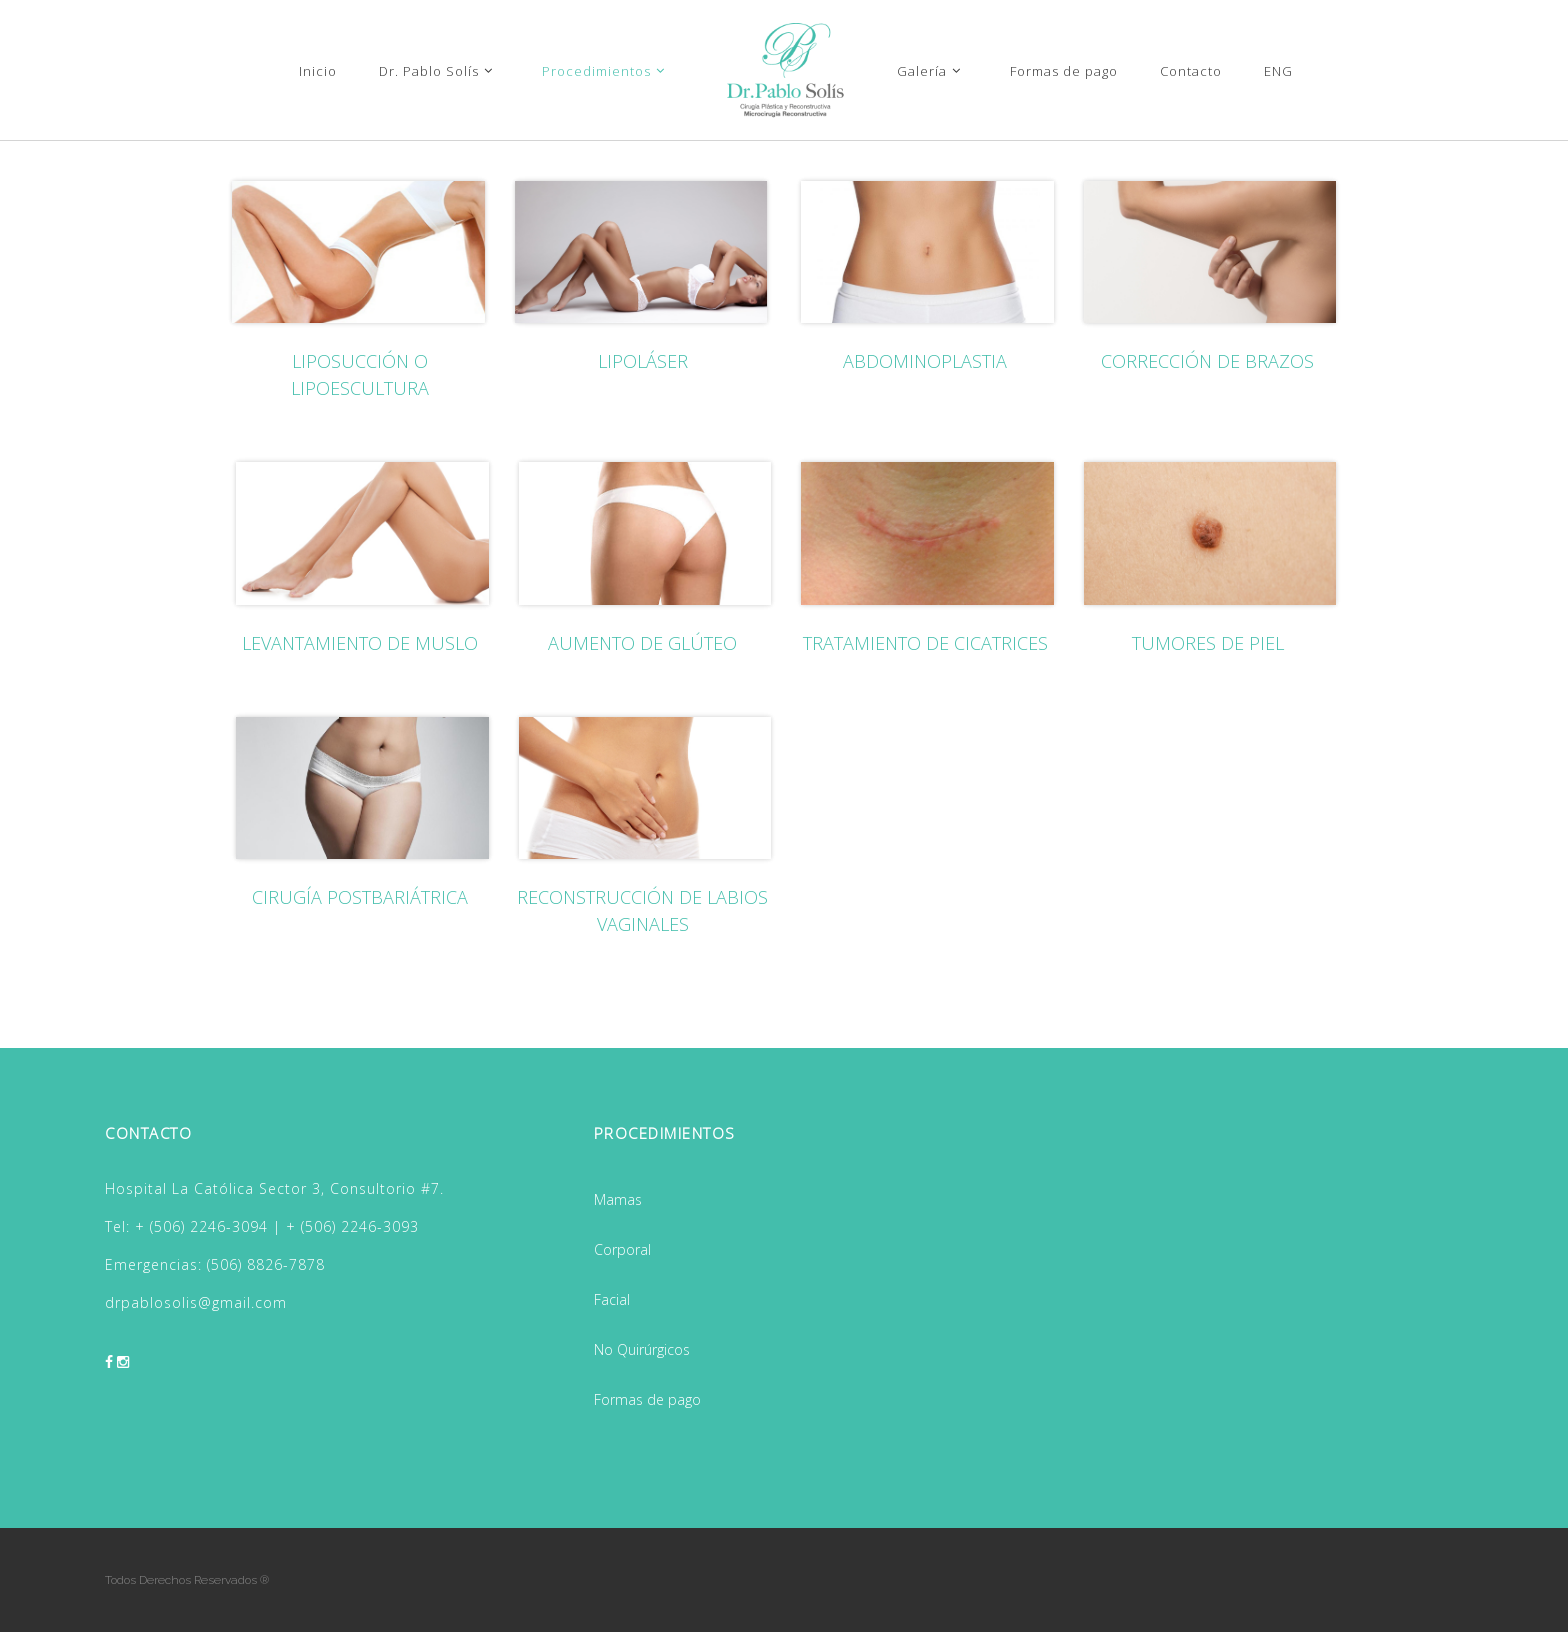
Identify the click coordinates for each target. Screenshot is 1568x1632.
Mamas (618, 1199)
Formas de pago (647, 1399)
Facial (612, 1299)
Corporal (622, 1249)
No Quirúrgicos (642, 1349)
